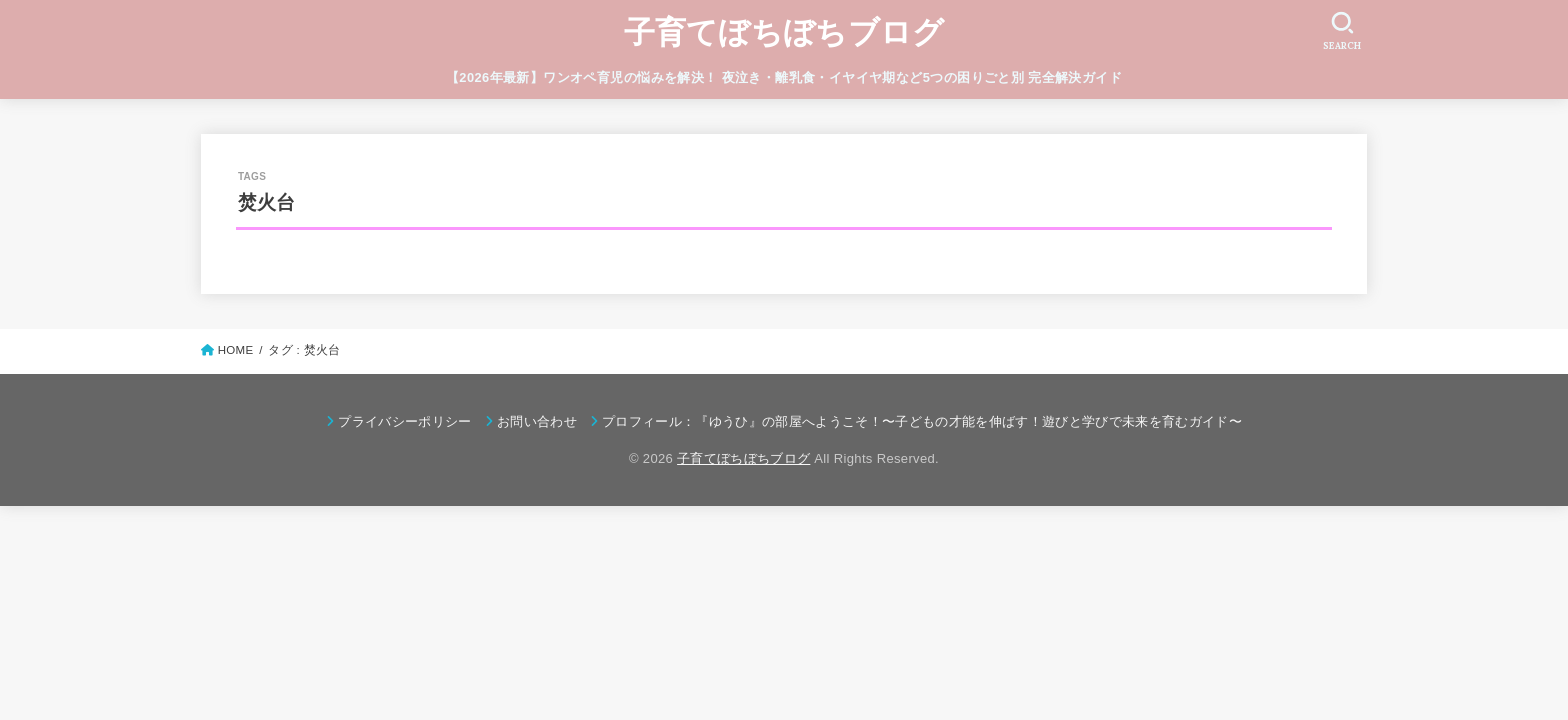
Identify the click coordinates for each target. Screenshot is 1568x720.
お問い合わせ (537, 421)
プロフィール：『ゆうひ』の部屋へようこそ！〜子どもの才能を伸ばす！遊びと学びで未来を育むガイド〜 (922, 421)
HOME (236, 350)
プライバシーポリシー (404, 421)
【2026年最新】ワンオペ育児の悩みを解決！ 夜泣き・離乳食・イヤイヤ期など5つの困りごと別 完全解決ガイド (784, 77)
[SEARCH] (1342, 30)
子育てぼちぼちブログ (784, 32)
